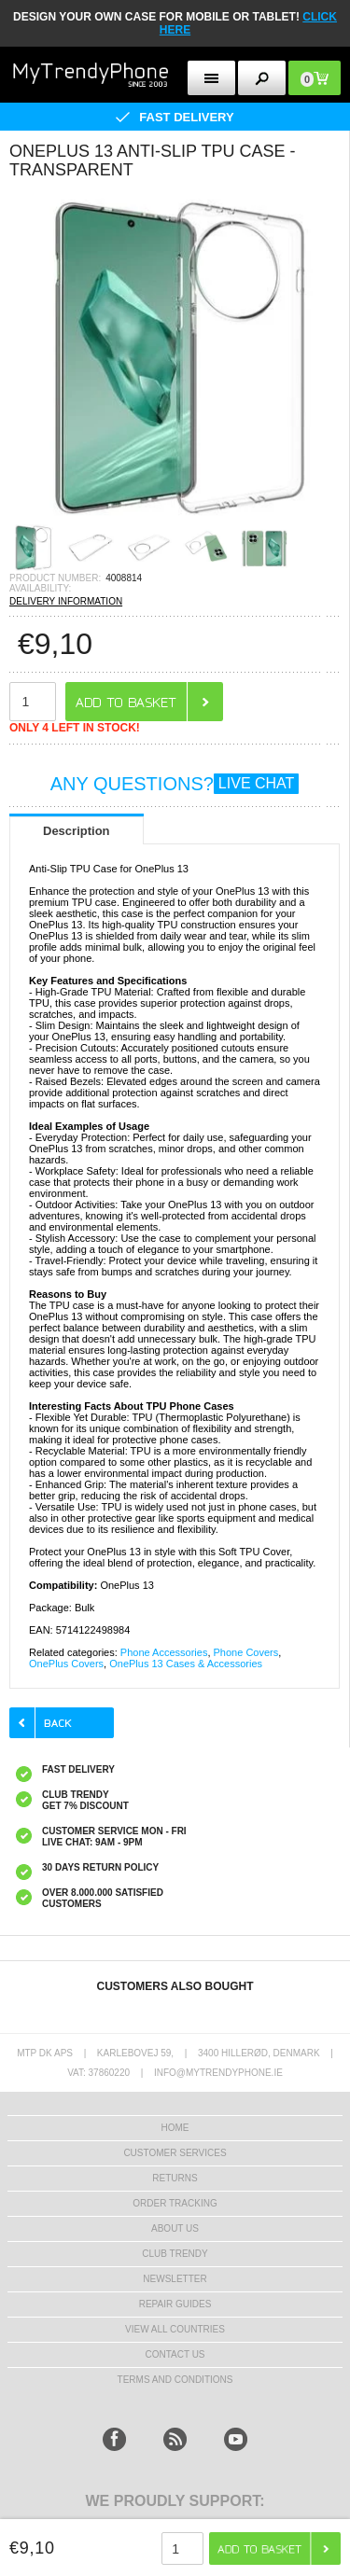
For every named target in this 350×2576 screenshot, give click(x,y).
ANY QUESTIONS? (175, 783)
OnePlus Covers (66, 1663)
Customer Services (174, 2153)
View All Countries (175, 2329)
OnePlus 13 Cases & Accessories (185, 1663)
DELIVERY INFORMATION (65, 601)
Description (76, 831)
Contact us (174, 2354)
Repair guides (175, 2304)
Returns (174, 2178)
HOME (175, 2128)
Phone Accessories (164, 1652)
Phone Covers (246, 1652)
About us (175, 2228)
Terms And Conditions (175, 2379)
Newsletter (174, 2279)
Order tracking (175, 2203)
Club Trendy (174, 2254)
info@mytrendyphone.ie (218, 2073)
